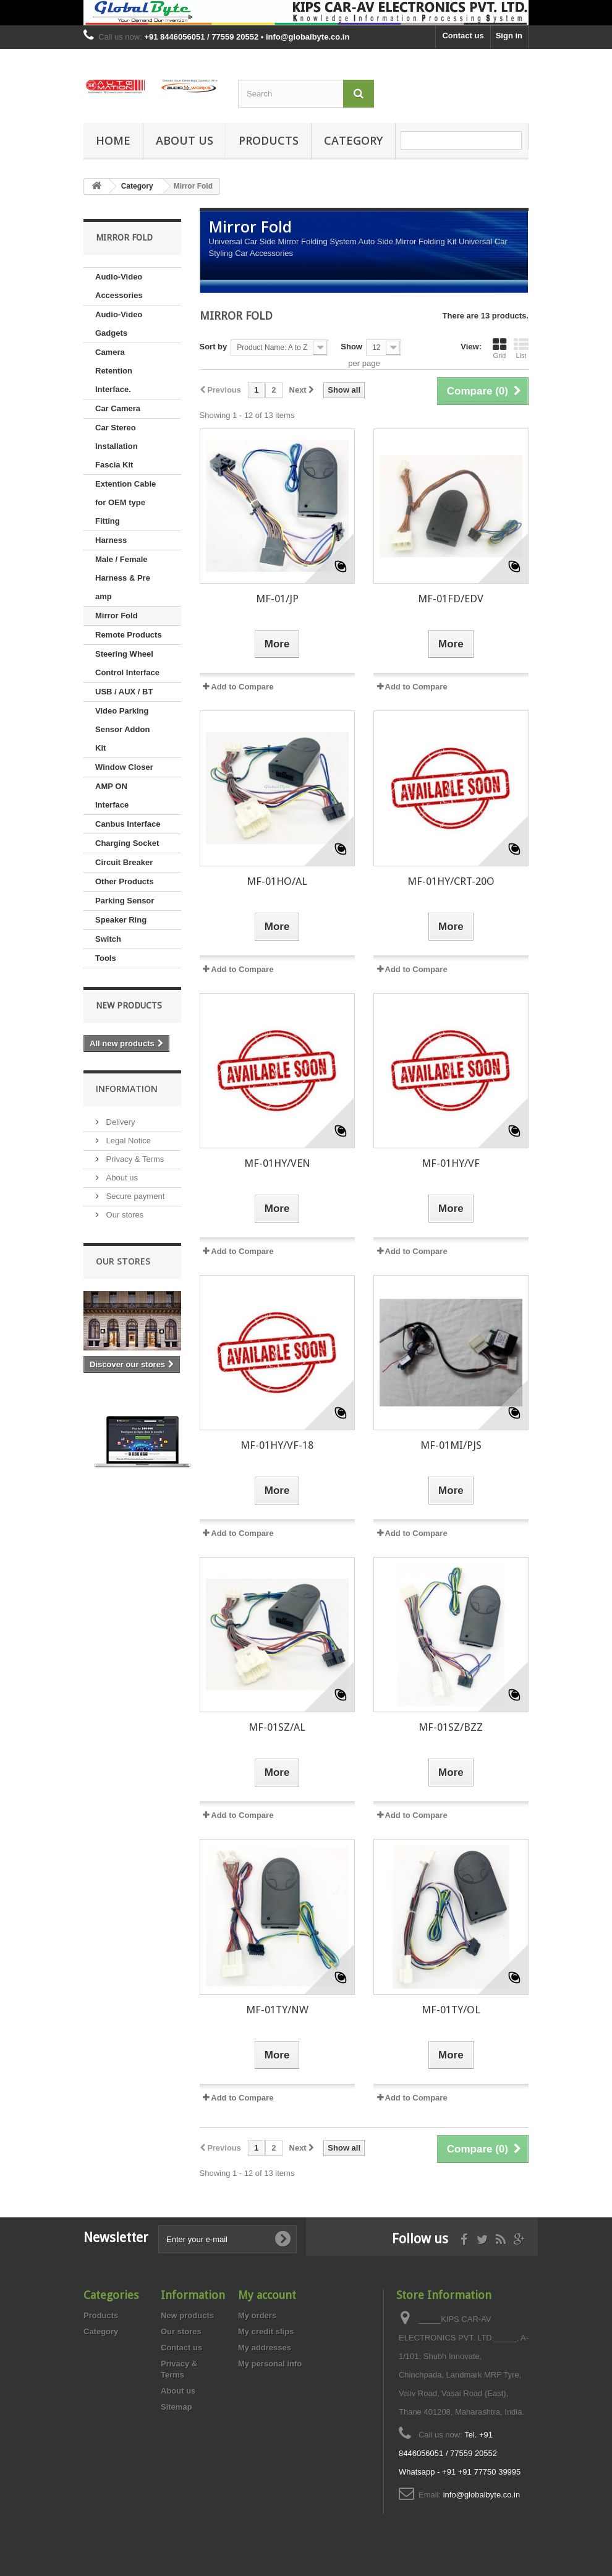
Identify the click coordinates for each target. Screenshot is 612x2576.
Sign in (509, 35)
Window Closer (124, 767)
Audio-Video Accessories (119, 286)
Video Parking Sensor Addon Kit (122, 729)
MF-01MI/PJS (451, 1445)
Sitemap (176, 2407)
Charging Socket (127, 843)
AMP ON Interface (112, 795)
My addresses (264, 2347)
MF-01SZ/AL (277, 1727)
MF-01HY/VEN (277, 1163)
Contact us (462, 35)
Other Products (124, 881)
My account (267, 2294)
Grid (499, 348)
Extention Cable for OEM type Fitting (125, 502)
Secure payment (134, 1196)
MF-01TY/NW (277, 2009)
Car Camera (117, 408)
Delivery (119, 1122)
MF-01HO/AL (277, 881)
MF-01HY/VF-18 (276, 1445)
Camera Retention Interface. (113, 371)
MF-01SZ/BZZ (451, 1727)
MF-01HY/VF (451, 1163)
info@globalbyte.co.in (482, 2494)
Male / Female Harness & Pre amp (122, 578)
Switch (108, 939)
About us (184, 140)
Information (127, 1088)
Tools (105, 958)
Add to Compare (242, 686)
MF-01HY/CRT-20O (451, 881)
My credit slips (266, 2331)
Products (269, 140)
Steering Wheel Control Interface (127, 663)
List (521, 348)
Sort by (213, 346)
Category (353, 140)
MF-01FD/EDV (450, 598)
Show (351, 346)
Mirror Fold (116, 615)
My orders (257, 2315)
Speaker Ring (121, 919)
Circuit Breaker (124, 862)
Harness (111, 540)
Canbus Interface (127, 824)
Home (113, 140)
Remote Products (128, 634)
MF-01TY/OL (451, 2009)
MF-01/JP (277, 598)
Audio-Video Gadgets (118, 324)
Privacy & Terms (134, 1159)
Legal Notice (127, 1140)
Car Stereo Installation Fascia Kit (116, 446)
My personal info (270, 2363)
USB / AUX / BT (124, 691)
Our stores (123, 1214)
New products (129, 1005)
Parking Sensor (124, 900)
